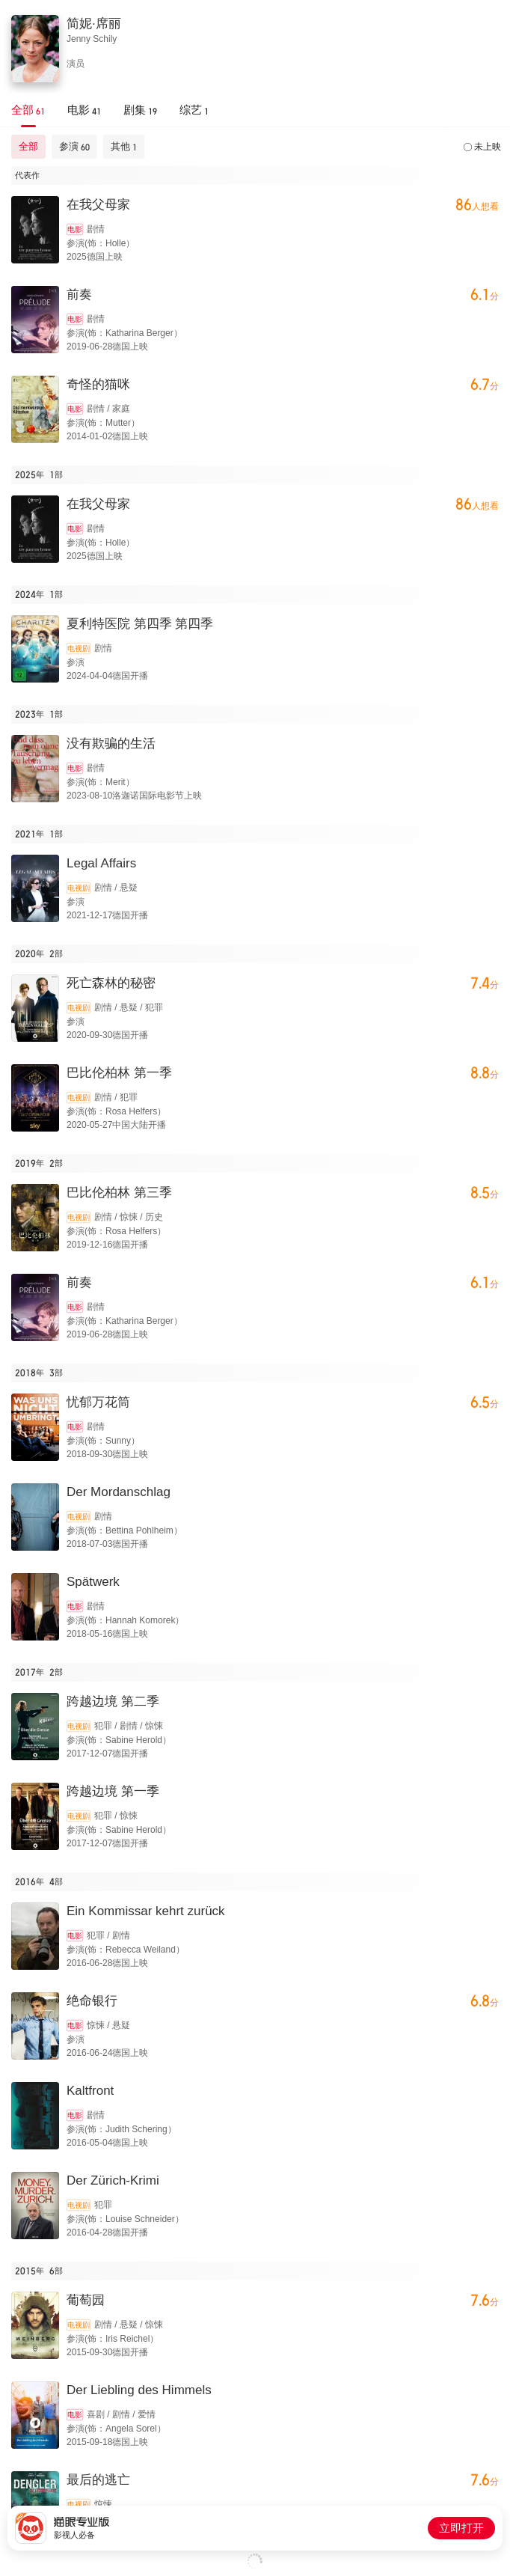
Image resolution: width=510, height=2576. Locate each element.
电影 (74, 229)
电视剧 (78, 648)
